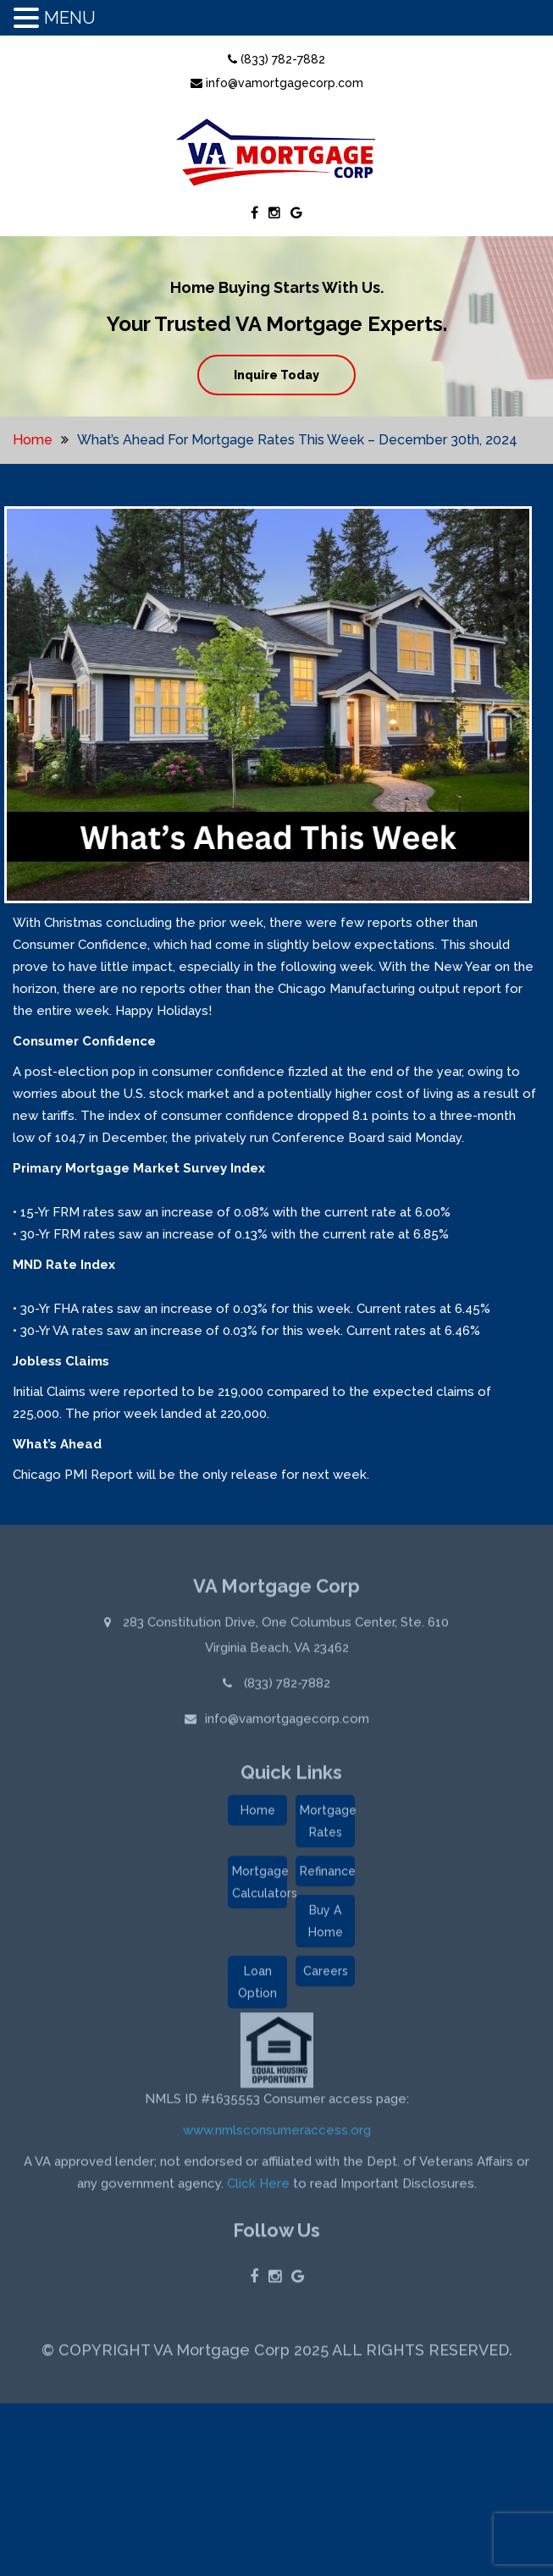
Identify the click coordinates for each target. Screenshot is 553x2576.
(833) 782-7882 (276, 59)
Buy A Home (325, 1923)
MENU (70, 18)
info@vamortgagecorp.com (277, 83)
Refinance (327, 1873)
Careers (325, 1973)
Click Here (258, 2185)
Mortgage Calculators (259, 1884)
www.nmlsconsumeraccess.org (277, 2132)
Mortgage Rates (327, 1823)
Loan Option (257, 1984)
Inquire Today (276, 375)
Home (33, 440)
